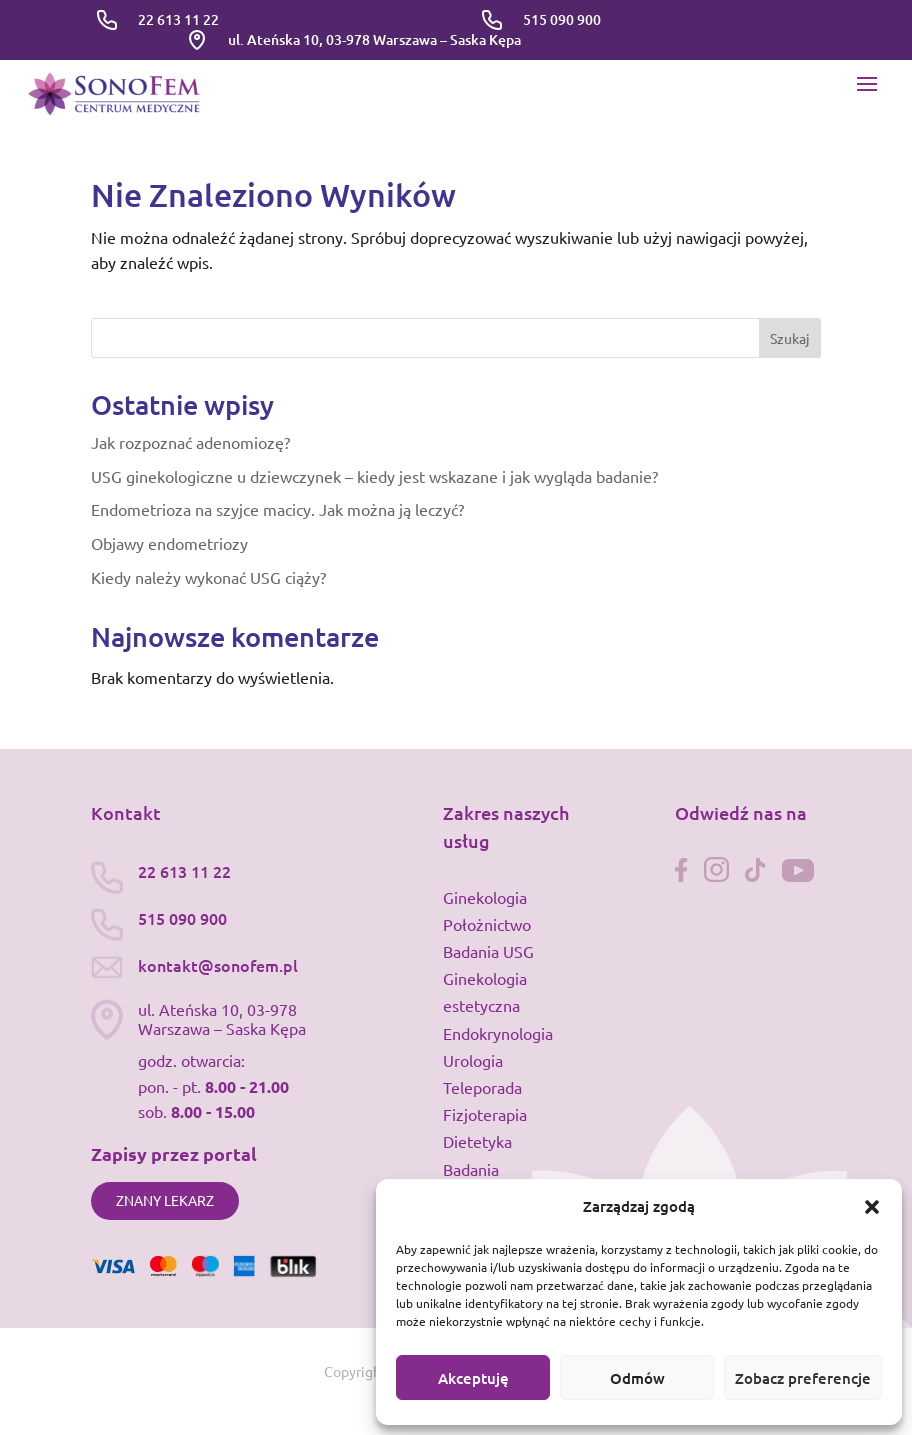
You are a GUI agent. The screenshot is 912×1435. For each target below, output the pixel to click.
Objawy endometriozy (169, 543)
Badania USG (488, 951)
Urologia (473, 1060)
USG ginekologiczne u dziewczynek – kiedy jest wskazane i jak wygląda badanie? (374, 476)
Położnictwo (487, 924)
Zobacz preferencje (803, 1378)
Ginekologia (485, 897)
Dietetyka (477, 1141)
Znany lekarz (165, 1200)
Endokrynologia (498, 1033)
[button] (872, 1207)
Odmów (637, 1378)
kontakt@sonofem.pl (218, 965)
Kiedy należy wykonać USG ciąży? (208, 577)
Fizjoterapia (485, 1114)
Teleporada (482, 1087)
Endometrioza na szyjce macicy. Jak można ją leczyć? (277, 509)
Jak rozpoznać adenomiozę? (190, 442)
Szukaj (790, 338)
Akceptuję (473, 1378)
